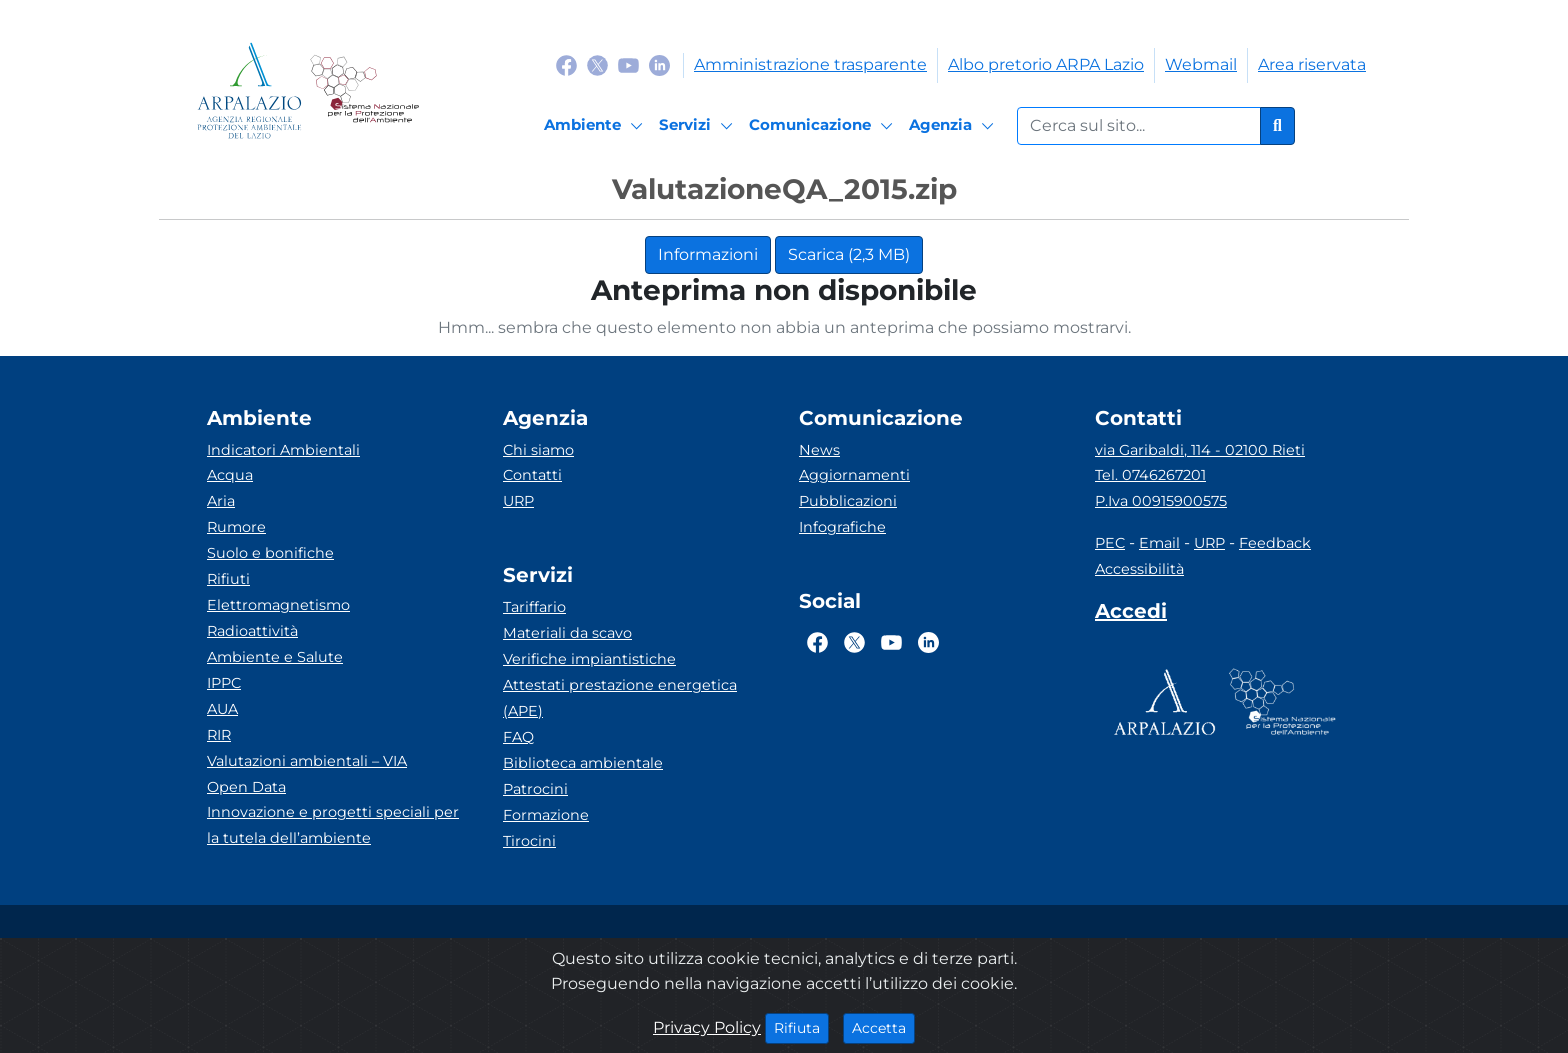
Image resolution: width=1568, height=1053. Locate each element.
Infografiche (842, 527)
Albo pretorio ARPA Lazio (1046, 64)
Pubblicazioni (848, 501)
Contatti (532, 475)
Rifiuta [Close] (801, 1027)
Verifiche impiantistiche (589, 659)
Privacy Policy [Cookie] (707, 1027)
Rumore (236, 527)
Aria (221, 501)
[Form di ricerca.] (1139, 126)
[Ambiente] (596, 126)
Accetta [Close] (883, 1027)
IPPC (224, 683)
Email (1159, 543)
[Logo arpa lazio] (249, 90)
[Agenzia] (954, 126)
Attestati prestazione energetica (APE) (620, 698)
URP (518, 501)
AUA (222, 709)
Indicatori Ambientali (283, 450)
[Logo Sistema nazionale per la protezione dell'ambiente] (364, 90)
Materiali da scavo (567, 633)
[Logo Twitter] (597, 64)
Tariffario (534, 607)
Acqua (230, 475)
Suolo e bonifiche (270, 553)
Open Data (246, 787)
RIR (219, 735)
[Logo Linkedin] (659, 64)
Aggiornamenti (854, 475)
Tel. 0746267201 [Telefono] (1150, 475)
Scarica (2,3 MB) (849, 254)
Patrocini (535, 789)
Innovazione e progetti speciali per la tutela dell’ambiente (333, 825)
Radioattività (252, 631)
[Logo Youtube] (628, 64)
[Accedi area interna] (1131, 615)
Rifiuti (228, 579)
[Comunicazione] (824, 126)
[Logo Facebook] (566, 64)
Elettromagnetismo (278, 605)
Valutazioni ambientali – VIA (307, 761)
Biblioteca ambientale (583, 763)
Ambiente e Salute (275, 657)
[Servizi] (699, 126)
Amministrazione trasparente (810, 64)
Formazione (546, 815)
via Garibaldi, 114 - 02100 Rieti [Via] (1200, 450)
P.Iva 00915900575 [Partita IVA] (1161, 501)
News (819, 450)
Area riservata (1312, 64)
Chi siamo (538, 450)
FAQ (518, 737)
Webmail (1201, 64)
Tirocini (529, 841)
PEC (1110, 543)
